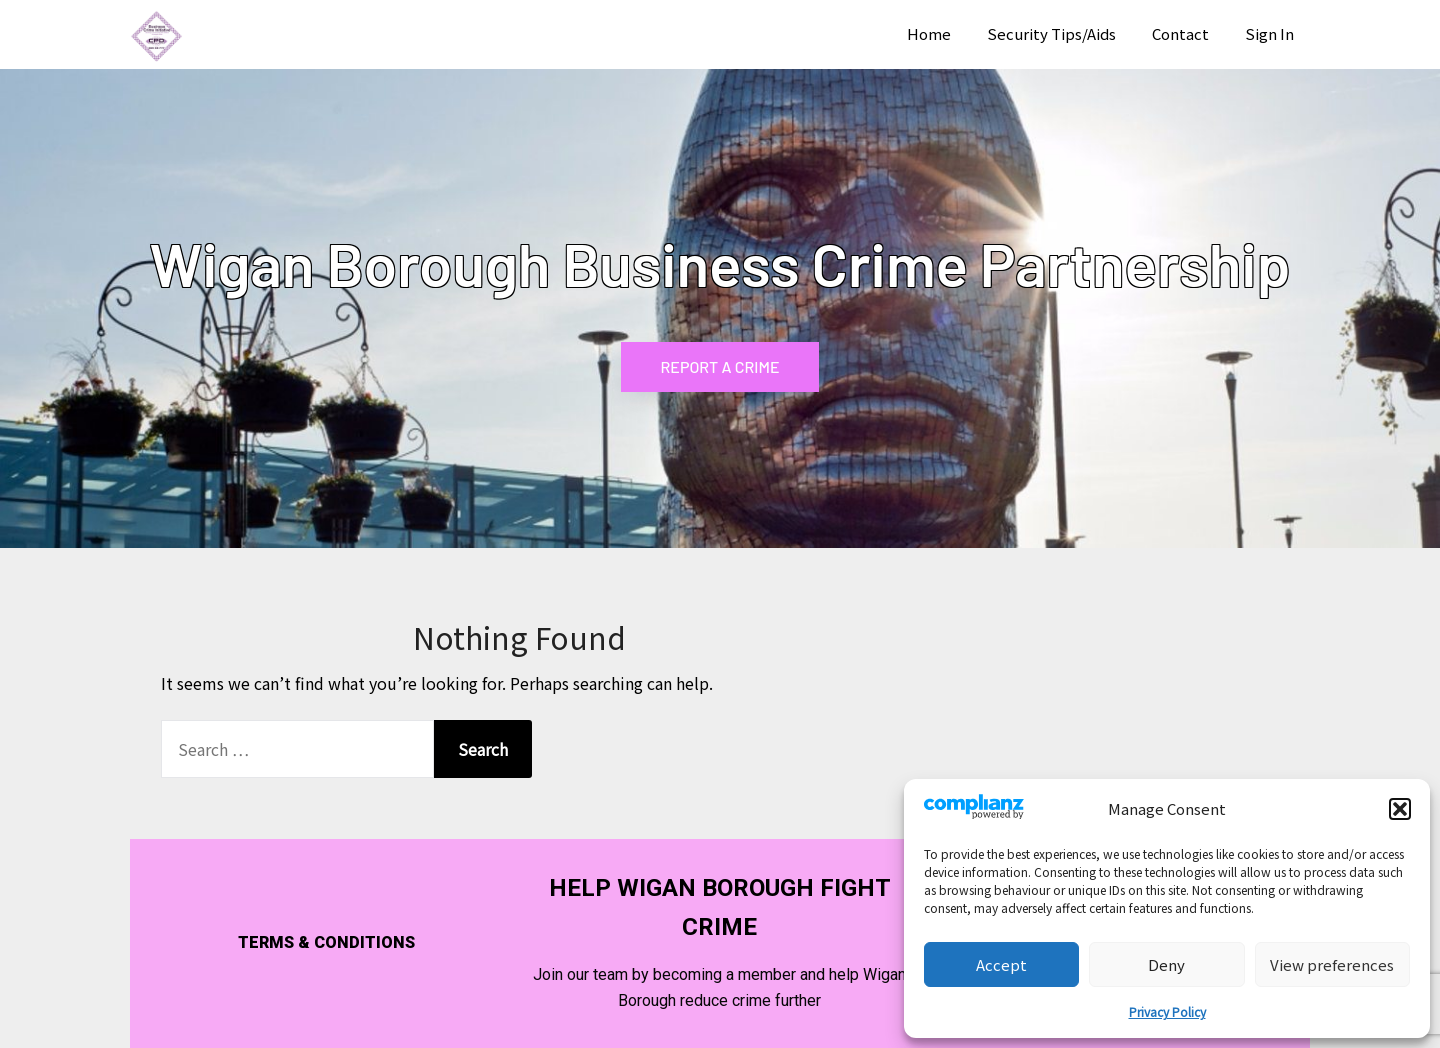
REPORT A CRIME (720, 366)
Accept (1001, 964)
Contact (1180, 33)
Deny (1166, 964)
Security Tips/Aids (1051, 33)
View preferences (1332, 964)
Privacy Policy (1167, 1011)
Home (929, 33)
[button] (1400, 809)
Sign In (1269, 33)
